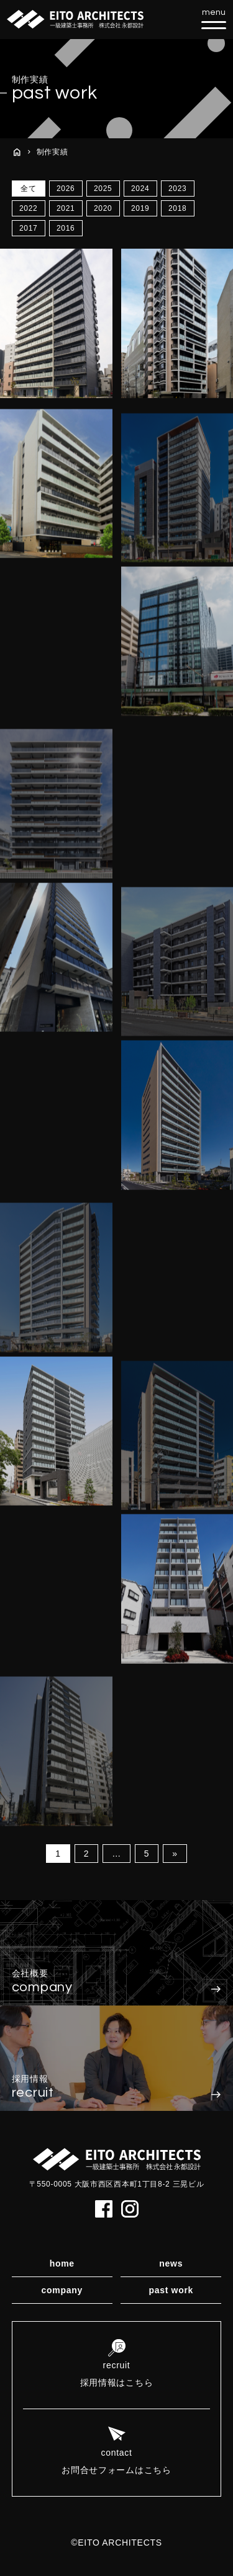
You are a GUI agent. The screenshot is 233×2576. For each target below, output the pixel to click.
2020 (103, 208)
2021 (66, 208)
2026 (66, 188)
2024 (140, 188)
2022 (28, 208)
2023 (177, 188)
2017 (28, 228)
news (171, 2263)
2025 (103, 188)
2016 (66, 228)
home (62, 2263)
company (62, 2290)
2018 (177, 208)
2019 (140, 208)
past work (170, 2290)
